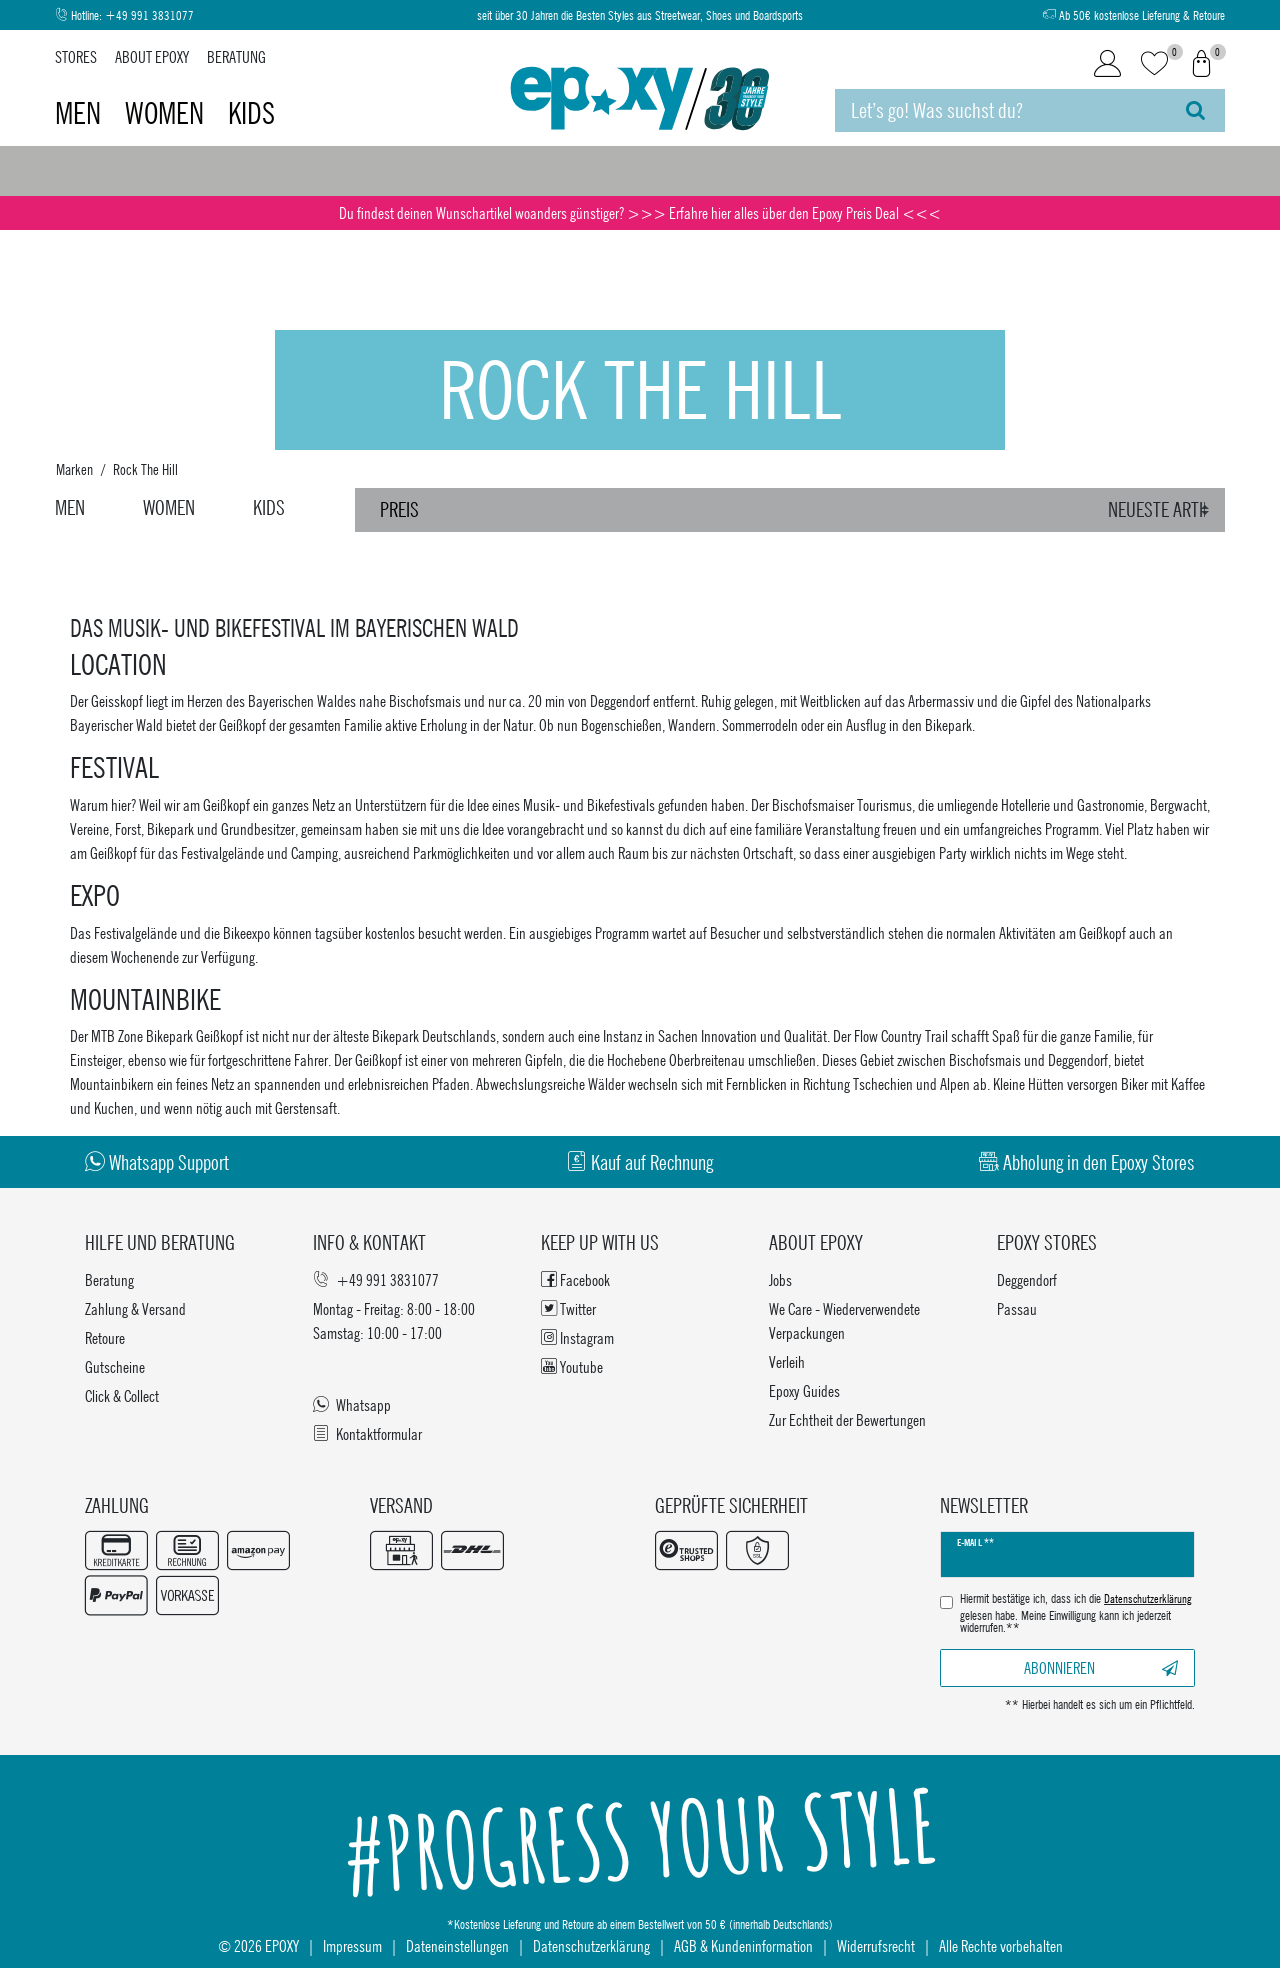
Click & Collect (122, 1395)
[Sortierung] (1162, 510)
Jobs (780, 1279)
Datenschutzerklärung (591, 1945)
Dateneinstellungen (457, 1945)
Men (81, 113)
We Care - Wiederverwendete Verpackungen (844, 1320)
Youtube (572, 1366)
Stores (76, 56)
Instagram (577, 1337)
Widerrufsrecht (876, 1945)
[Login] (1107, 64)
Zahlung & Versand (135, 1308)
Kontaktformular (367, 1433)
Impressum (352, 1945)
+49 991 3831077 (149, 15)
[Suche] (1195, 110)
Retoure (105, 1337)
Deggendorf (1027, 1279)
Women (167, 113)
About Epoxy (152, 56)
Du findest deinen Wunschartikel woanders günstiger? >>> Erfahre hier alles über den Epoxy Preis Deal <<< (640, 212)
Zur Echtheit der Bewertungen (847, 1419)
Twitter (568, 1308)
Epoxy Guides (804, 1390)
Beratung (236, 56)
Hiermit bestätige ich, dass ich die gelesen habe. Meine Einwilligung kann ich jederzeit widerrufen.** (1075, 1613)
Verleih (787, 1361)
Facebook (575, 1279)
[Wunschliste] (1154, 64)
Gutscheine (115, 1366)
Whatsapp (352, 1404)
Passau (1017, 1308)
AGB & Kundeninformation (743, 1945)
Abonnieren (1101, 1667)
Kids (251, 113)
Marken (74, 469)
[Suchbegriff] (1000, 110)
